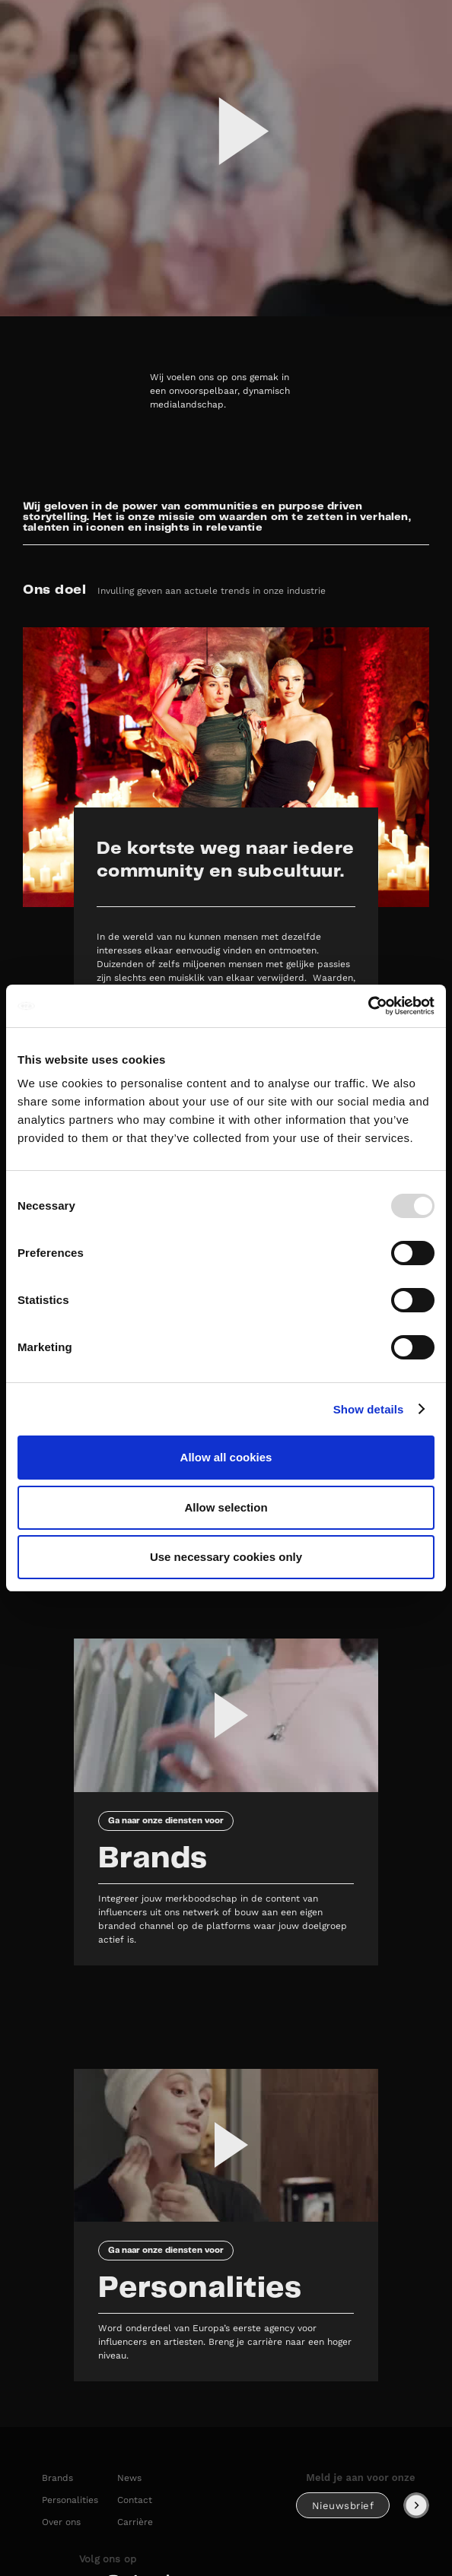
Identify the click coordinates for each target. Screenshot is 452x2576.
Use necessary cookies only (226, 1556)
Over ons (61, 2522)
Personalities (70, 2500)
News (129, 2478)
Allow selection (225, 1507)
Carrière (135, 2522)
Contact (134, 2500)
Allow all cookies (226, 1457)
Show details (368, 1409)
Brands (57, 2478)
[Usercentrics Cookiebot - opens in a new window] (367, 1006)
